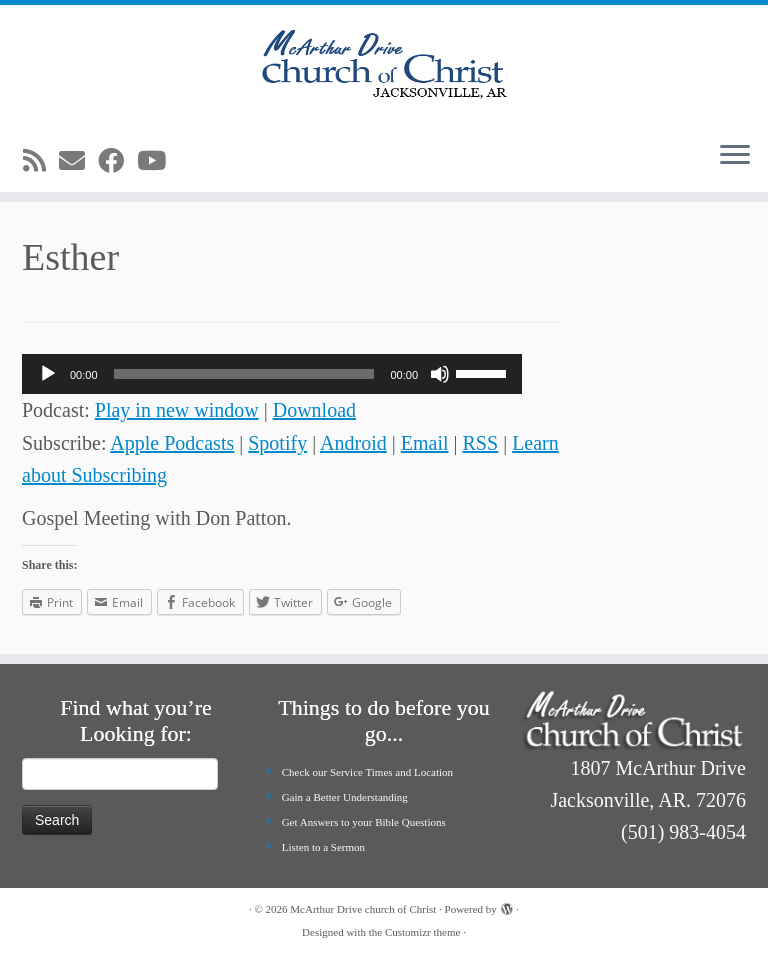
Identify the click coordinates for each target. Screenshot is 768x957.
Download (314, 410)
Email (425, 443)
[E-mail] (78, 161)
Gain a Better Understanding (345, 797)
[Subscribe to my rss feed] (41, 161)
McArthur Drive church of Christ (363, 909)
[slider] (244, 374)
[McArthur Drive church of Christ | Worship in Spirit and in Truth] (384, 65)
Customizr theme (422, 932)
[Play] (48, 374)
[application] (272, 374)
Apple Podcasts (172, 443)
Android (353, 443)
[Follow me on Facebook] (117, 161)
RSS (481, 443)
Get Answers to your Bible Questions (364, 822)
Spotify (277, 443)
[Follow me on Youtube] (158, 161)
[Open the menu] (735, 156)
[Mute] (440, 374)
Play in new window (177, 410)
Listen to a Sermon (323, 847)
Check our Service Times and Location (367, 772)
